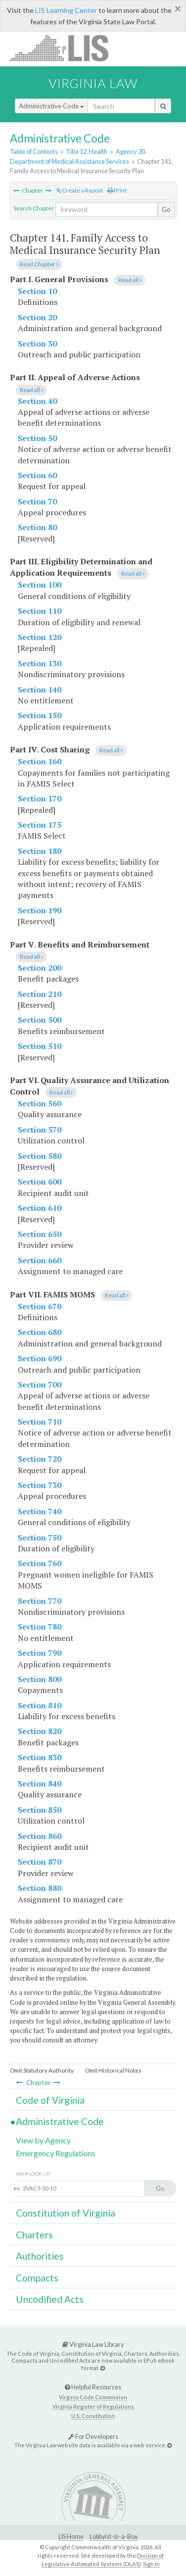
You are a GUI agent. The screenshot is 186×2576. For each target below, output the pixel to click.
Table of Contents (34, 151)
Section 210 (39, 994)
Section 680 (39, 1332)
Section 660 (39, 1260)
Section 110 (39, 610)
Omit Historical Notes (113, 2070)
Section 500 (39, 1019)
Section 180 (39, 850)
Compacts (37, 2277)
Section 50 (37, 438)
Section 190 (39, 910)
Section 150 (39, 715)
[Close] (178, 8)
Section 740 (39, 1511)
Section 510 (39, 1045)
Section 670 (39, 1306)
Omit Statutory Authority (42, 2070)
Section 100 (39, 584)
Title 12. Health (86, 151)
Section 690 (39, 1358)
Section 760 (39, 1563)
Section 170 (39, 798)
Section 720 (39, 1458)
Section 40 (37, 401)
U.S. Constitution (93, 2416)
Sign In (151, 2564)
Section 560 (39, 1103)
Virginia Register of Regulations (93, 2406)
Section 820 (39, 1731)
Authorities (40, 2256)
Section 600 (39, 1181)
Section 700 (39, 1384)
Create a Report (79, 190)
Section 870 (39, 1861)
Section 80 (37, 527)
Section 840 (39, 1783)
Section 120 (39, 637)
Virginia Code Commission (93, 2397)
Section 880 (39, 1887)
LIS (64, 47)
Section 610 (39, 1207)
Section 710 (39, 1421)
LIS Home (71, 2536)
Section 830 (39, 1757)
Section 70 (37, 501)
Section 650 (39, 1234)
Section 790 (39, 1652)
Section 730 (39, 1485)
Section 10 (37, 291)
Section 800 (39, 1679)
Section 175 (39, 824)
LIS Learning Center (66, 10)
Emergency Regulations (55, 2153)
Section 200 (39, 967)
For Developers (93, 2436)
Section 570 (39, 1129)
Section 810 (39, 1705)
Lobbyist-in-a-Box (114, 2536)
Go (166, 209)
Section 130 (39, 663)
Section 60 (37, 475)
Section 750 (39, 1537)
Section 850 (39, 1809)
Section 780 (39, 1626)
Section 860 (39, 1836)
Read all (129, 280)
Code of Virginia (50, 2100)
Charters (34, 2234)
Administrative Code (51, 106)
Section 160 (39, 761)
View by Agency (43, 2140)
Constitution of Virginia (65, 2213)
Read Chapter (39, 264)
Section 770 (39, 1600)
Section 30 (37, 343)
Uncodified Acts (50, 2299)
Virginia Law (93, 83)
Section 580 (39, 1155)
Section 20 (37, 317)
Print (117, 190)
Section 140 (39, 689)
